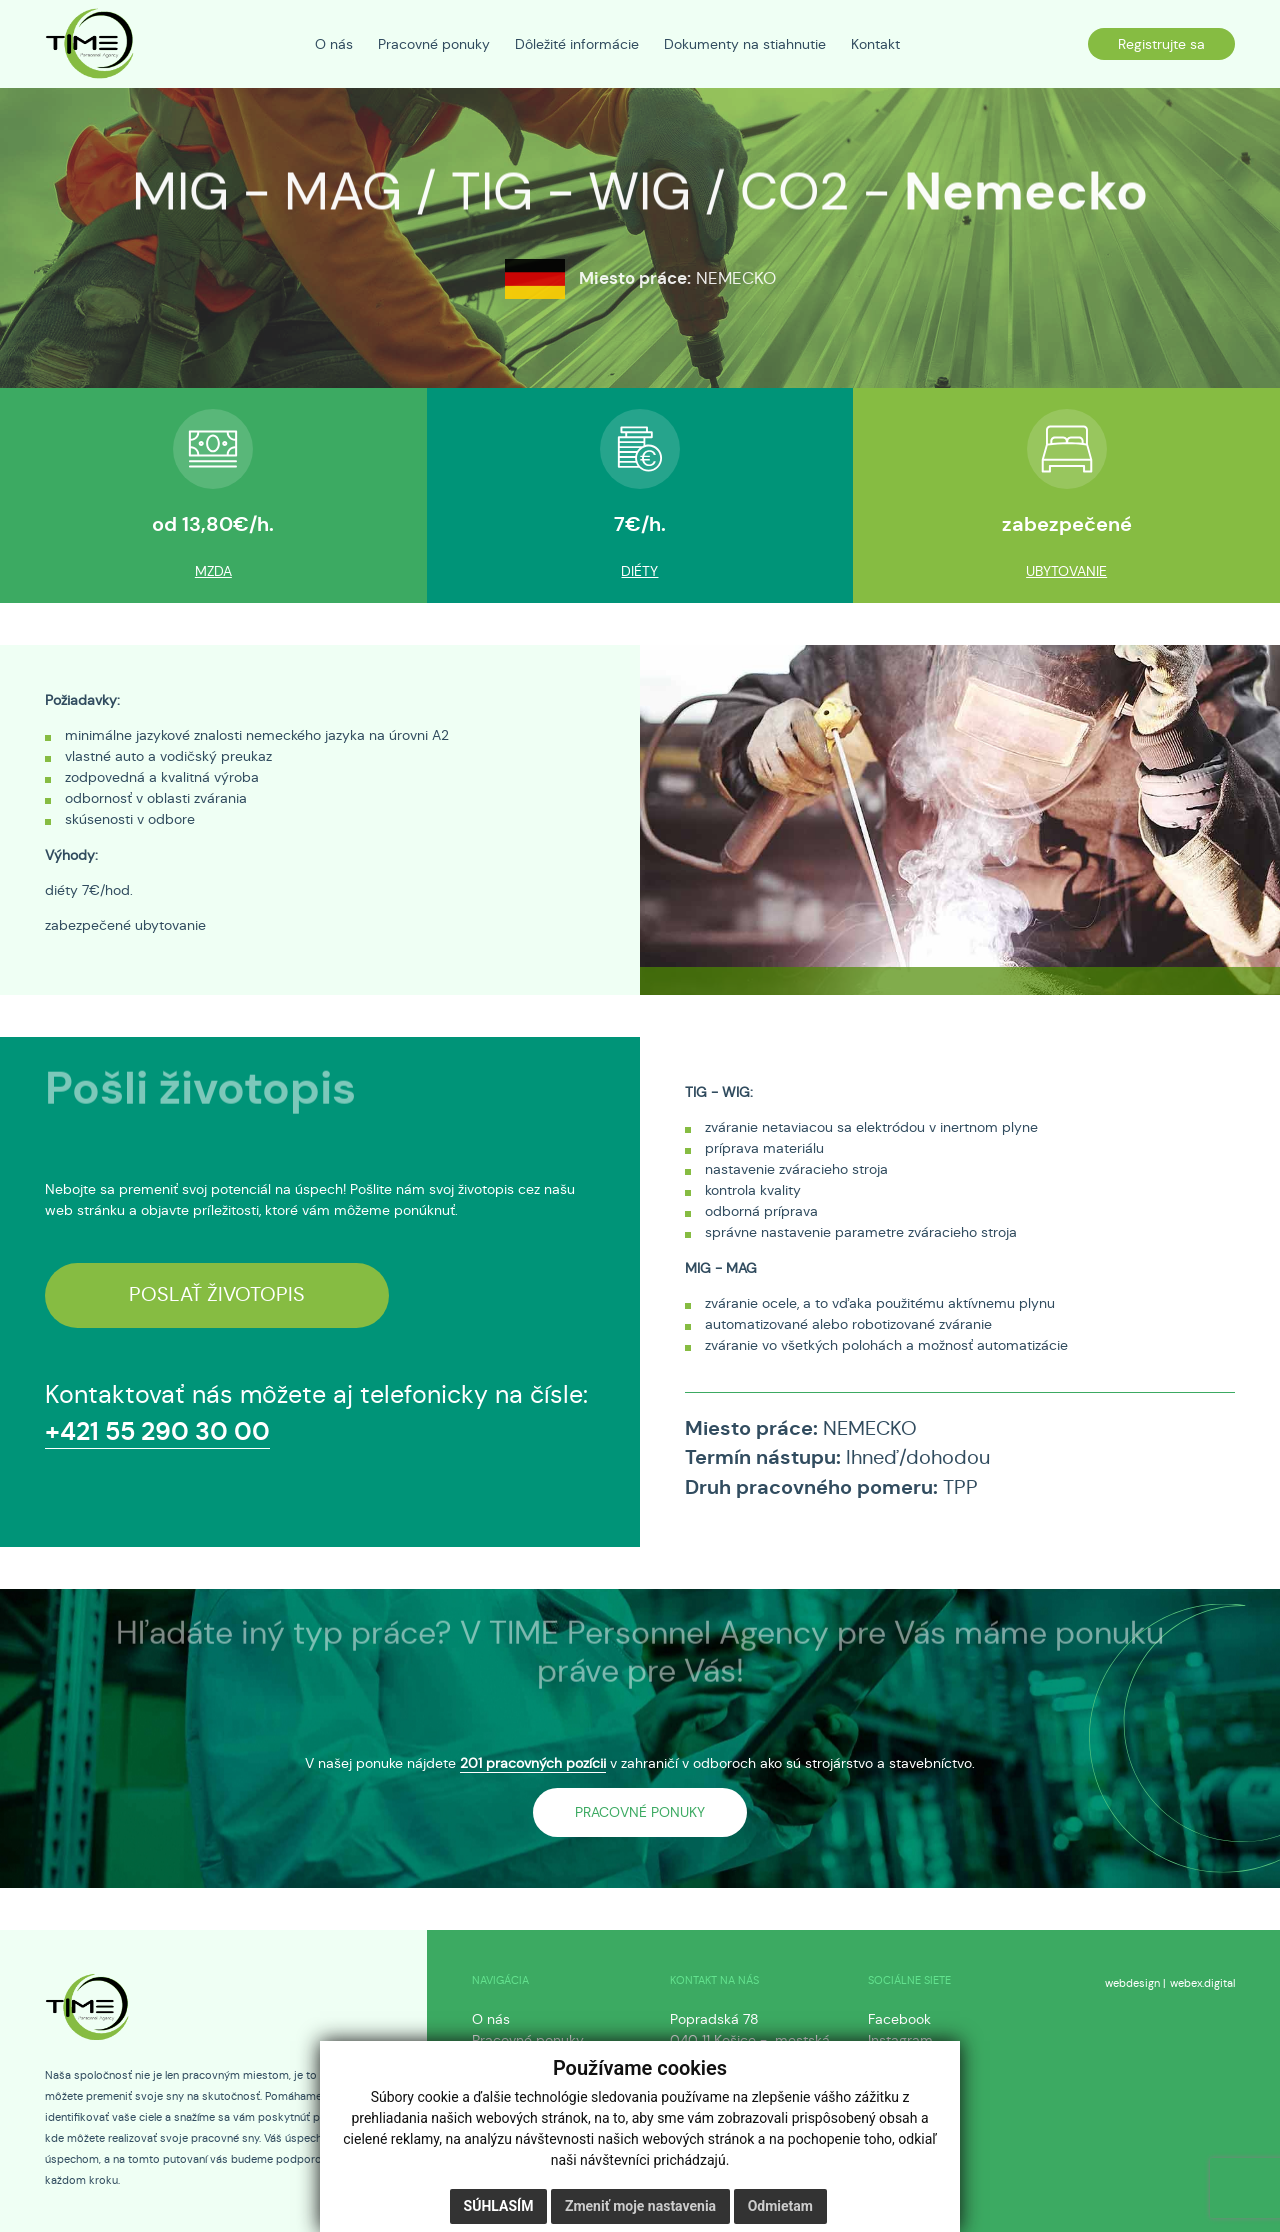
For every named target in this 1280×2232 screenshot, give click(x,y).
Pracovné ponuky (528, 2040)
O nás (491, 2019)
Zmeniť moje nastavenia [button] (640, 2206)
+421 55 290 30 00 (157, 1431)
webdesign (1132, 1983)
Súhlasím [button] (499, 2206)
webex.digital (1202, 1983)
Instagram (900, 2040)
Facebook (899, 2019)
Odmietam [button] (780, 2206)
